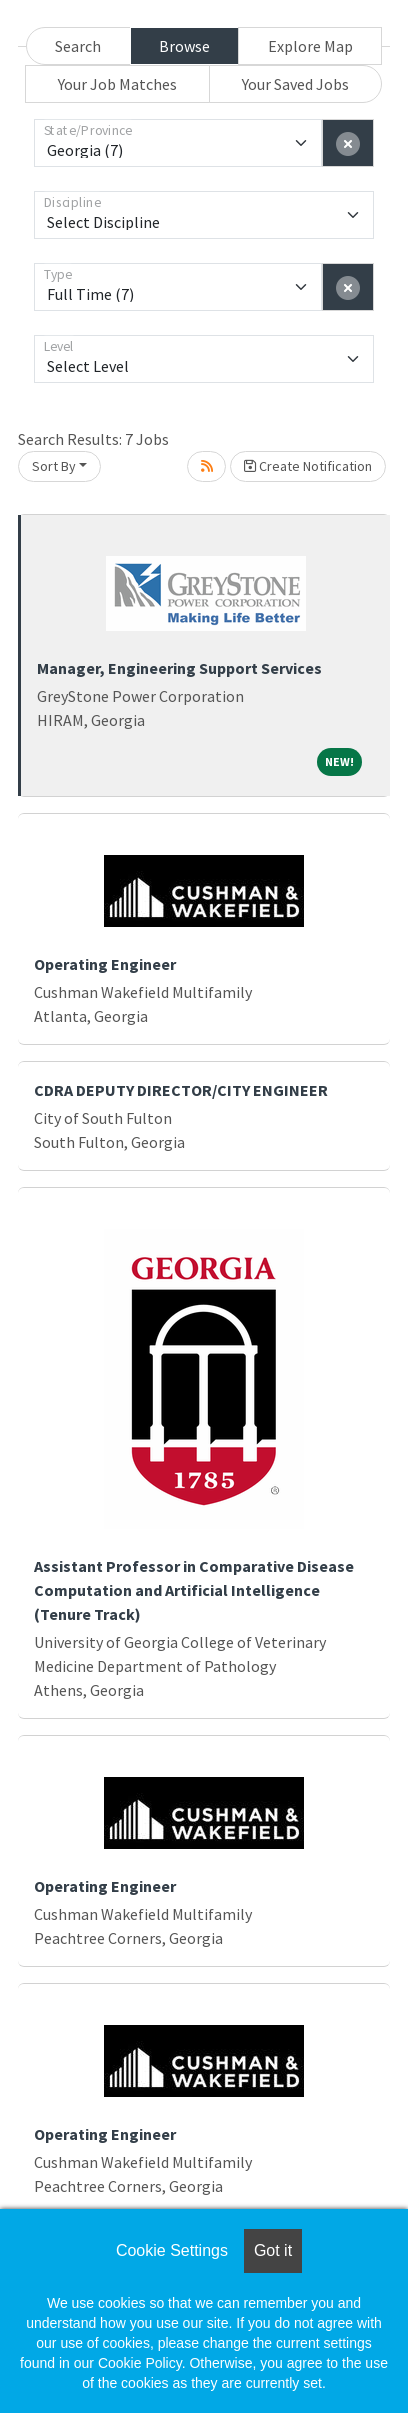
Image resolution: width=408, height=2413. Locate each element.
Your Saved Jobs (295, 84)
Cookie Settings (172, 2250)
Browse (184, 46)
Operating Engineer (105, 964)
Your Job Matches (117, 84)
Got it (273, 2250)
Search (78, 46)
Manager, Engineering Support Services (179, 668)
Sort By (54, 466)
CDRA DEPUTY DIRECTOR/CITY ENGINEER (181, 1090)
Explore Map (310, 46)
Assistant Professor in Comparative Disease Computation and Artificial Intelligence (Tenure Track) (194, 1590)
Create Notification (308, 466)
